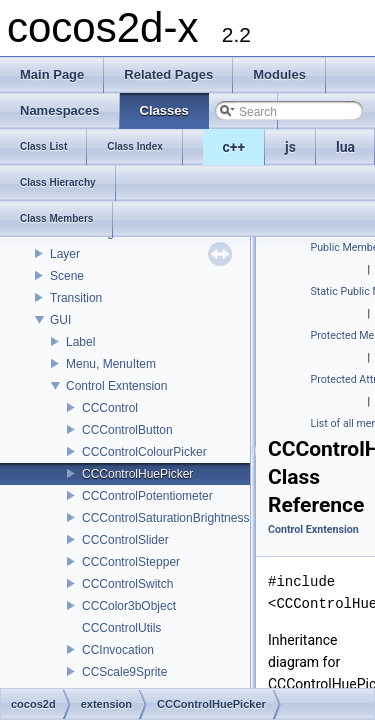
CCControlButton (127, 430)
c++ (234, 147)
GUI (60, 320)
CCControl (110, 408)
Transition (76, 298)
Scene (67, 276)
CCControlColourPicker (144, 452)
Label (80, 342)
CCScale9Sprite (124, 672)
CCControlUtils (121, 628)
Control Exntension (116, 386)
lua (345, 147)
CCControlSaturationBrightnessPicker (182, 518)
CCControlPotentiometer (147, 496)
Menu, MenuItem (111, 364)
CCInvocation (118, 650)
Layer (65, 254)
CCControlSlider (125, 540)
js (290, 147)
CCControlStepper (131, 562)
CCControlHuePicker (137, 474)
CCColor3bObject (129, 606)
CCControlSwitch (127, 584)
